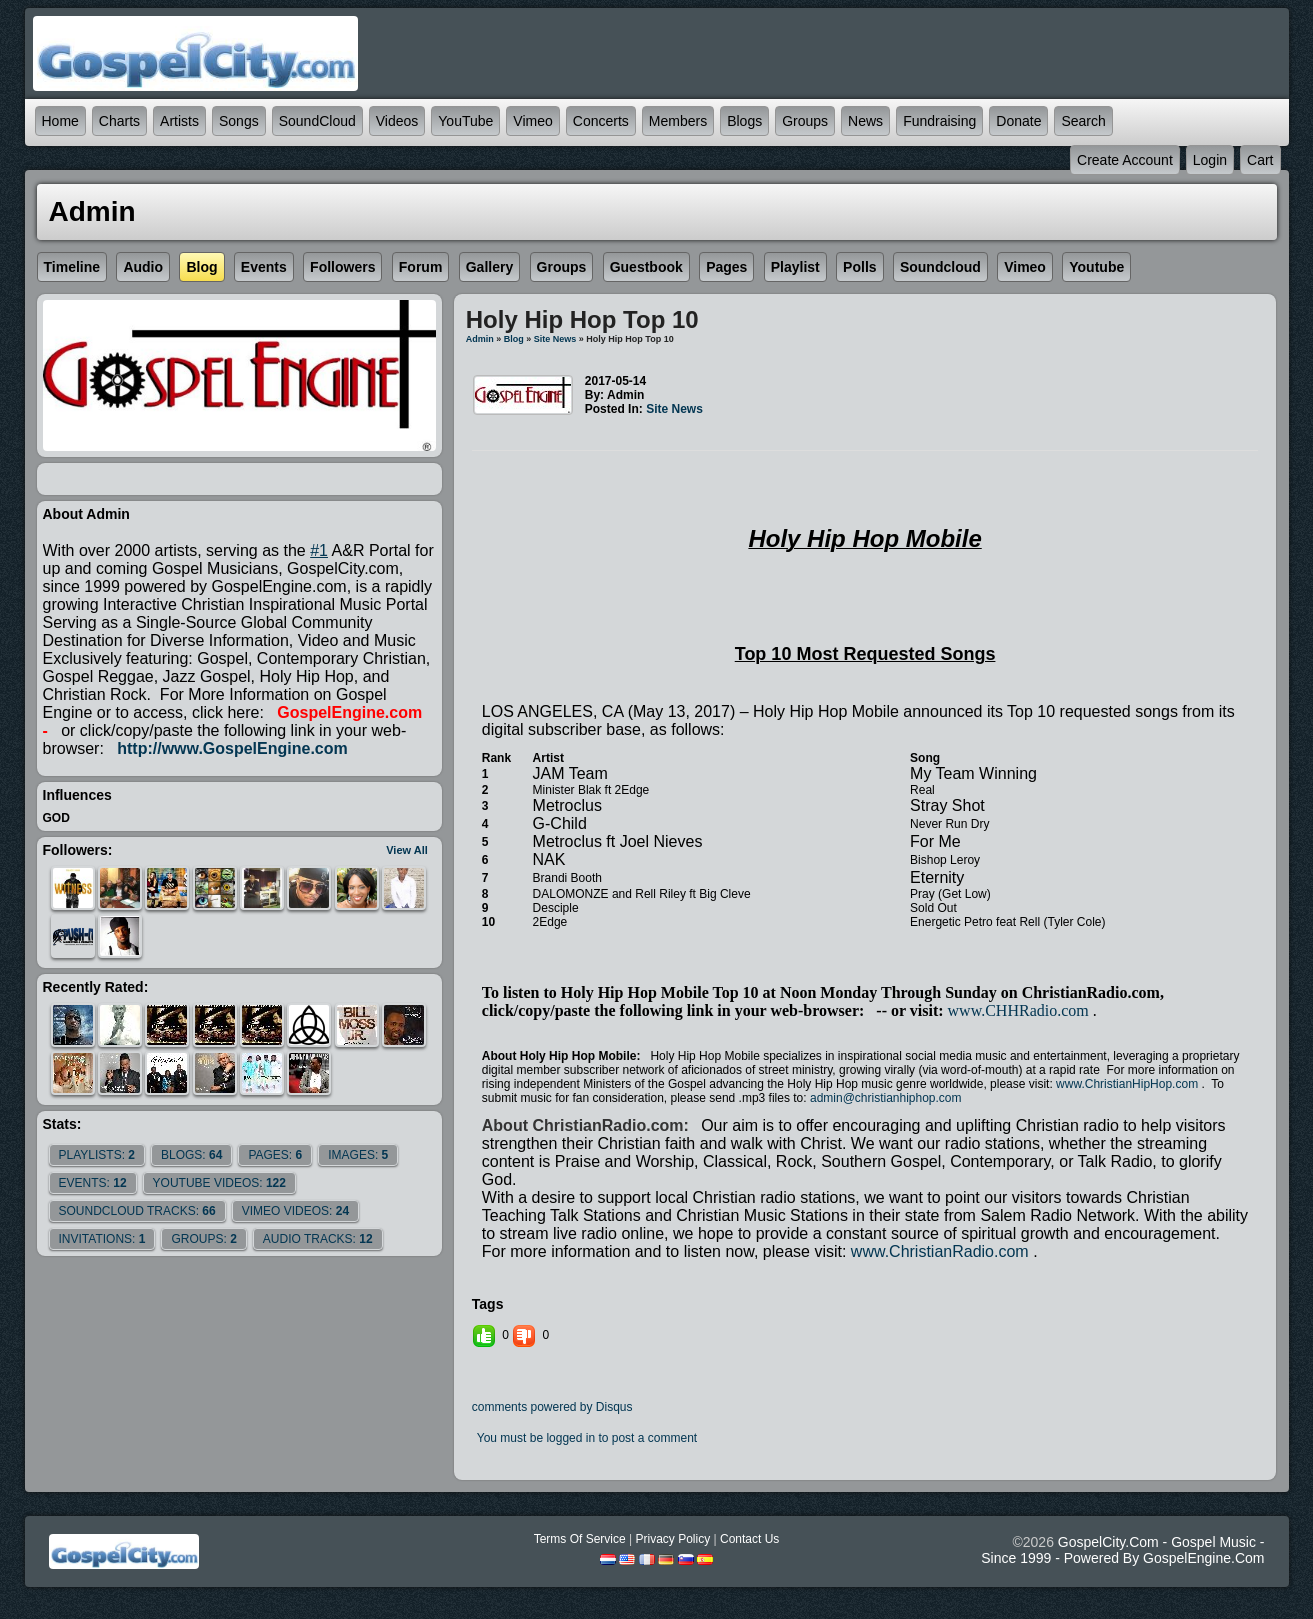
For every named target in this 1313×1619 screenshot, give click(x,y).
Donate (1018, 121)
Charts (119, 121)
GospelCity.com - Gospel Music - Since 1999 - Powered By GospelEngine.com (1122, 1550)
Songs (239, 121)
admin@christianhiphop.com (886, 1098)
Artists (179, 121)
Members (678, 121)
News (865, 121)
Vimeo (532, 121)
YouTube (465, 121)
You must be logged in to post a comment (587, 1438)
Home (60, 121)
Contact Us (749, 1539)
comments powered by (552, 1407)
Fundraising (939, 121)
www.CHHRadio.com (1018, 1010)
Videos (397, 121)
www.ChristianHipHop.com (1127, 1084)
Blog (514, 339)
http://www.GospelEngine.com (232, 748)
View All (407, 850)
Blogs (744, 121)
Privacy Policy (672, 1539)
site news (555, 339)
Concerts (601, 121)
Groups (805, 121)
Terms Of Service (580, 1539)
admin (480, 339)
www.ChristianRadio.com (940, 1251)
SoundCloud (317, 121)
